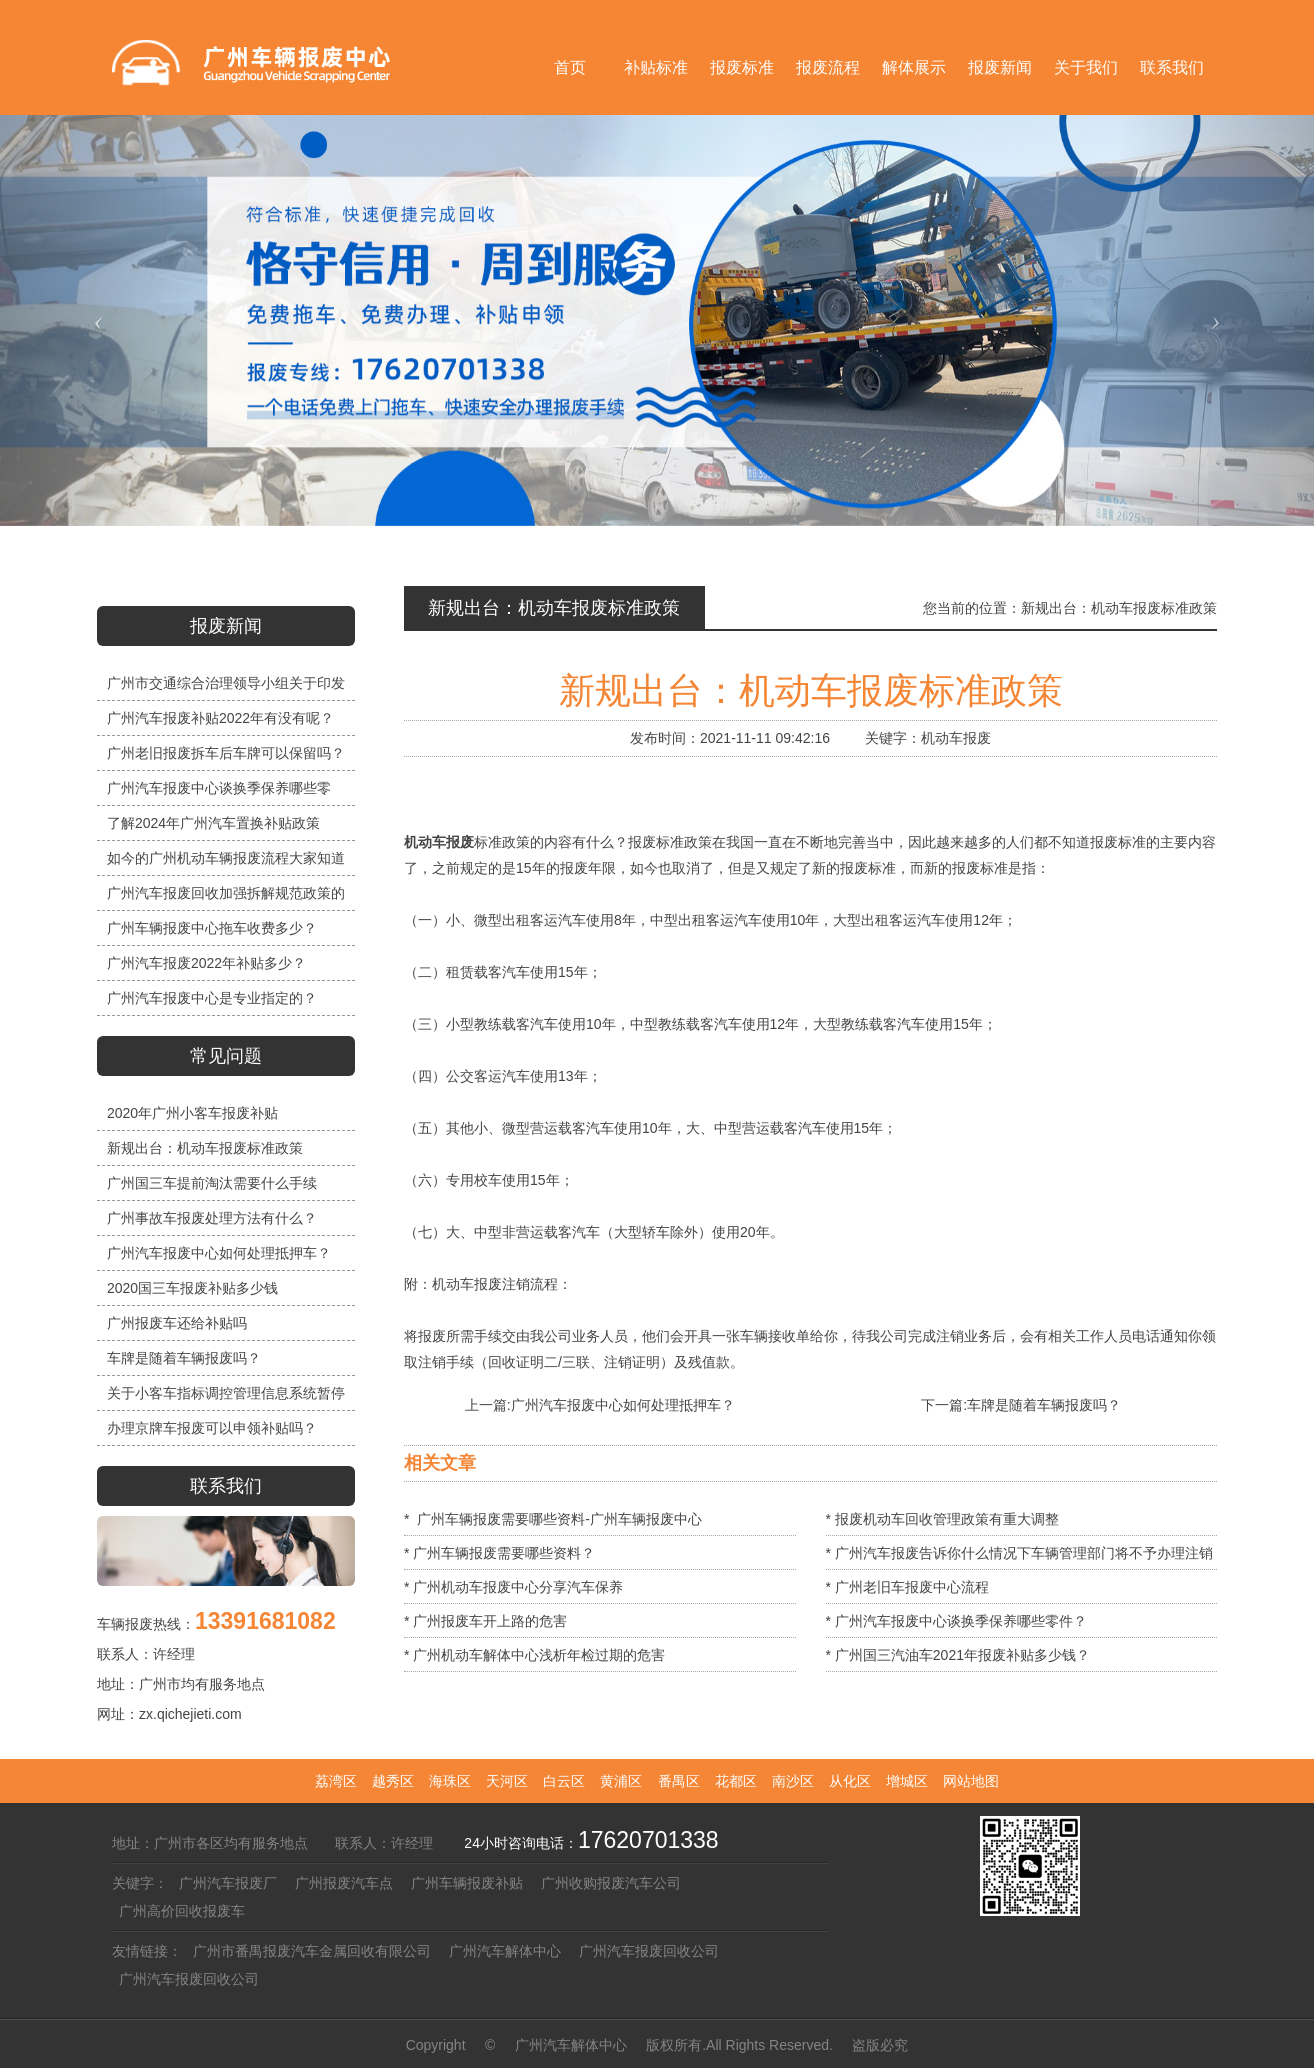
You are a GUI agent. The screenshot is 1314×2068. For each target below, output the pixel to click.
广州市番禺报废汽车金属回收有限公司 (312, 1951)
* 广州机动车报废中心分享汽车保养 (513, 1587)
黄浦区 (621, 1781)
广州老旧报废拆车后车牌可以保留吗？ (226, 753)
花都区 (736, 1781)
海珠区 (450, 1781)
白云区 (564, 1781)
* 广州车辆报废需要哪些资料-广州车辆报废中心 (553, 1519)
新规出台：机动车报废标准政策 (205, 1148)
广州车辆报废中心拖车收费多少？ (212, 928)
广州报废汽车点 (344, 1883)
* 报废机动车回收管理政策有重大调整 (942, 1519)
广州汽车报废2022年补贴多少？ (206, 963)
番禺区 (679, 1781)
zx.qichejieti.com (190, 1714)
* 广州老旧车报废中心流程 (907, 1587)
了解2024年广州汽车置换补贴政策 (213, 823)
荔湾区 (336, 1781)
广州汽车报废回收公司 (649, 1951)
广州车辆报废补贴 (467, 1883)
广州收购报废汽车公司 (611, 1883)
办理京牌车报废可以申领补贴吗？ (212, 1428)
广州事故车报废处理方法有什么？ (212, 1218)
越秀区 (393, 1781)
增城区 (907, 1781)
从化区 (850, 1781)
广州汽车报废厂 (228, 1883)
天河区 (507, 1781)
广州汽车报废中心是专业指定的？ (212, 998)
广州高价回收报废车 (182, 1911)
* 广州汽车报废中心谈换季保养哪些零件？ (956, 1621)
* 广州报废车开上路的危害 (485, 1621)
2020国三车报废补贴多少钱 (192, 1288)
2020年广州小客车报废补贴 (192, 1113)
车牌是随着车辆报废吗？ (184, 1358)
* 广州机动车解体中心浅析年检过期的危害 (534, 1655)
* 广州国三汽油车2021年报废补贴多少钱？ (958, 1655)
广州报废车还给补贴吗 (177, 1323)
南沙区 (793, 1781)
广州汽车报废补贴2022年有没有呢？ (220, 718)
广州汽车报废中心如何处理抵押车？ (219, 1253)
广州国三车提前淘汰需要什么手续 (212, 1183)
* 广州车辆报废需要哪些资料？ (499, 1553)
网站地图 (971, 1781)
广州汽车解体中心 (505, 1951)
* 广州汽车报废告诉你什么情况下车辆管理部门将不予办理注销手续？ (1019, 1557)
